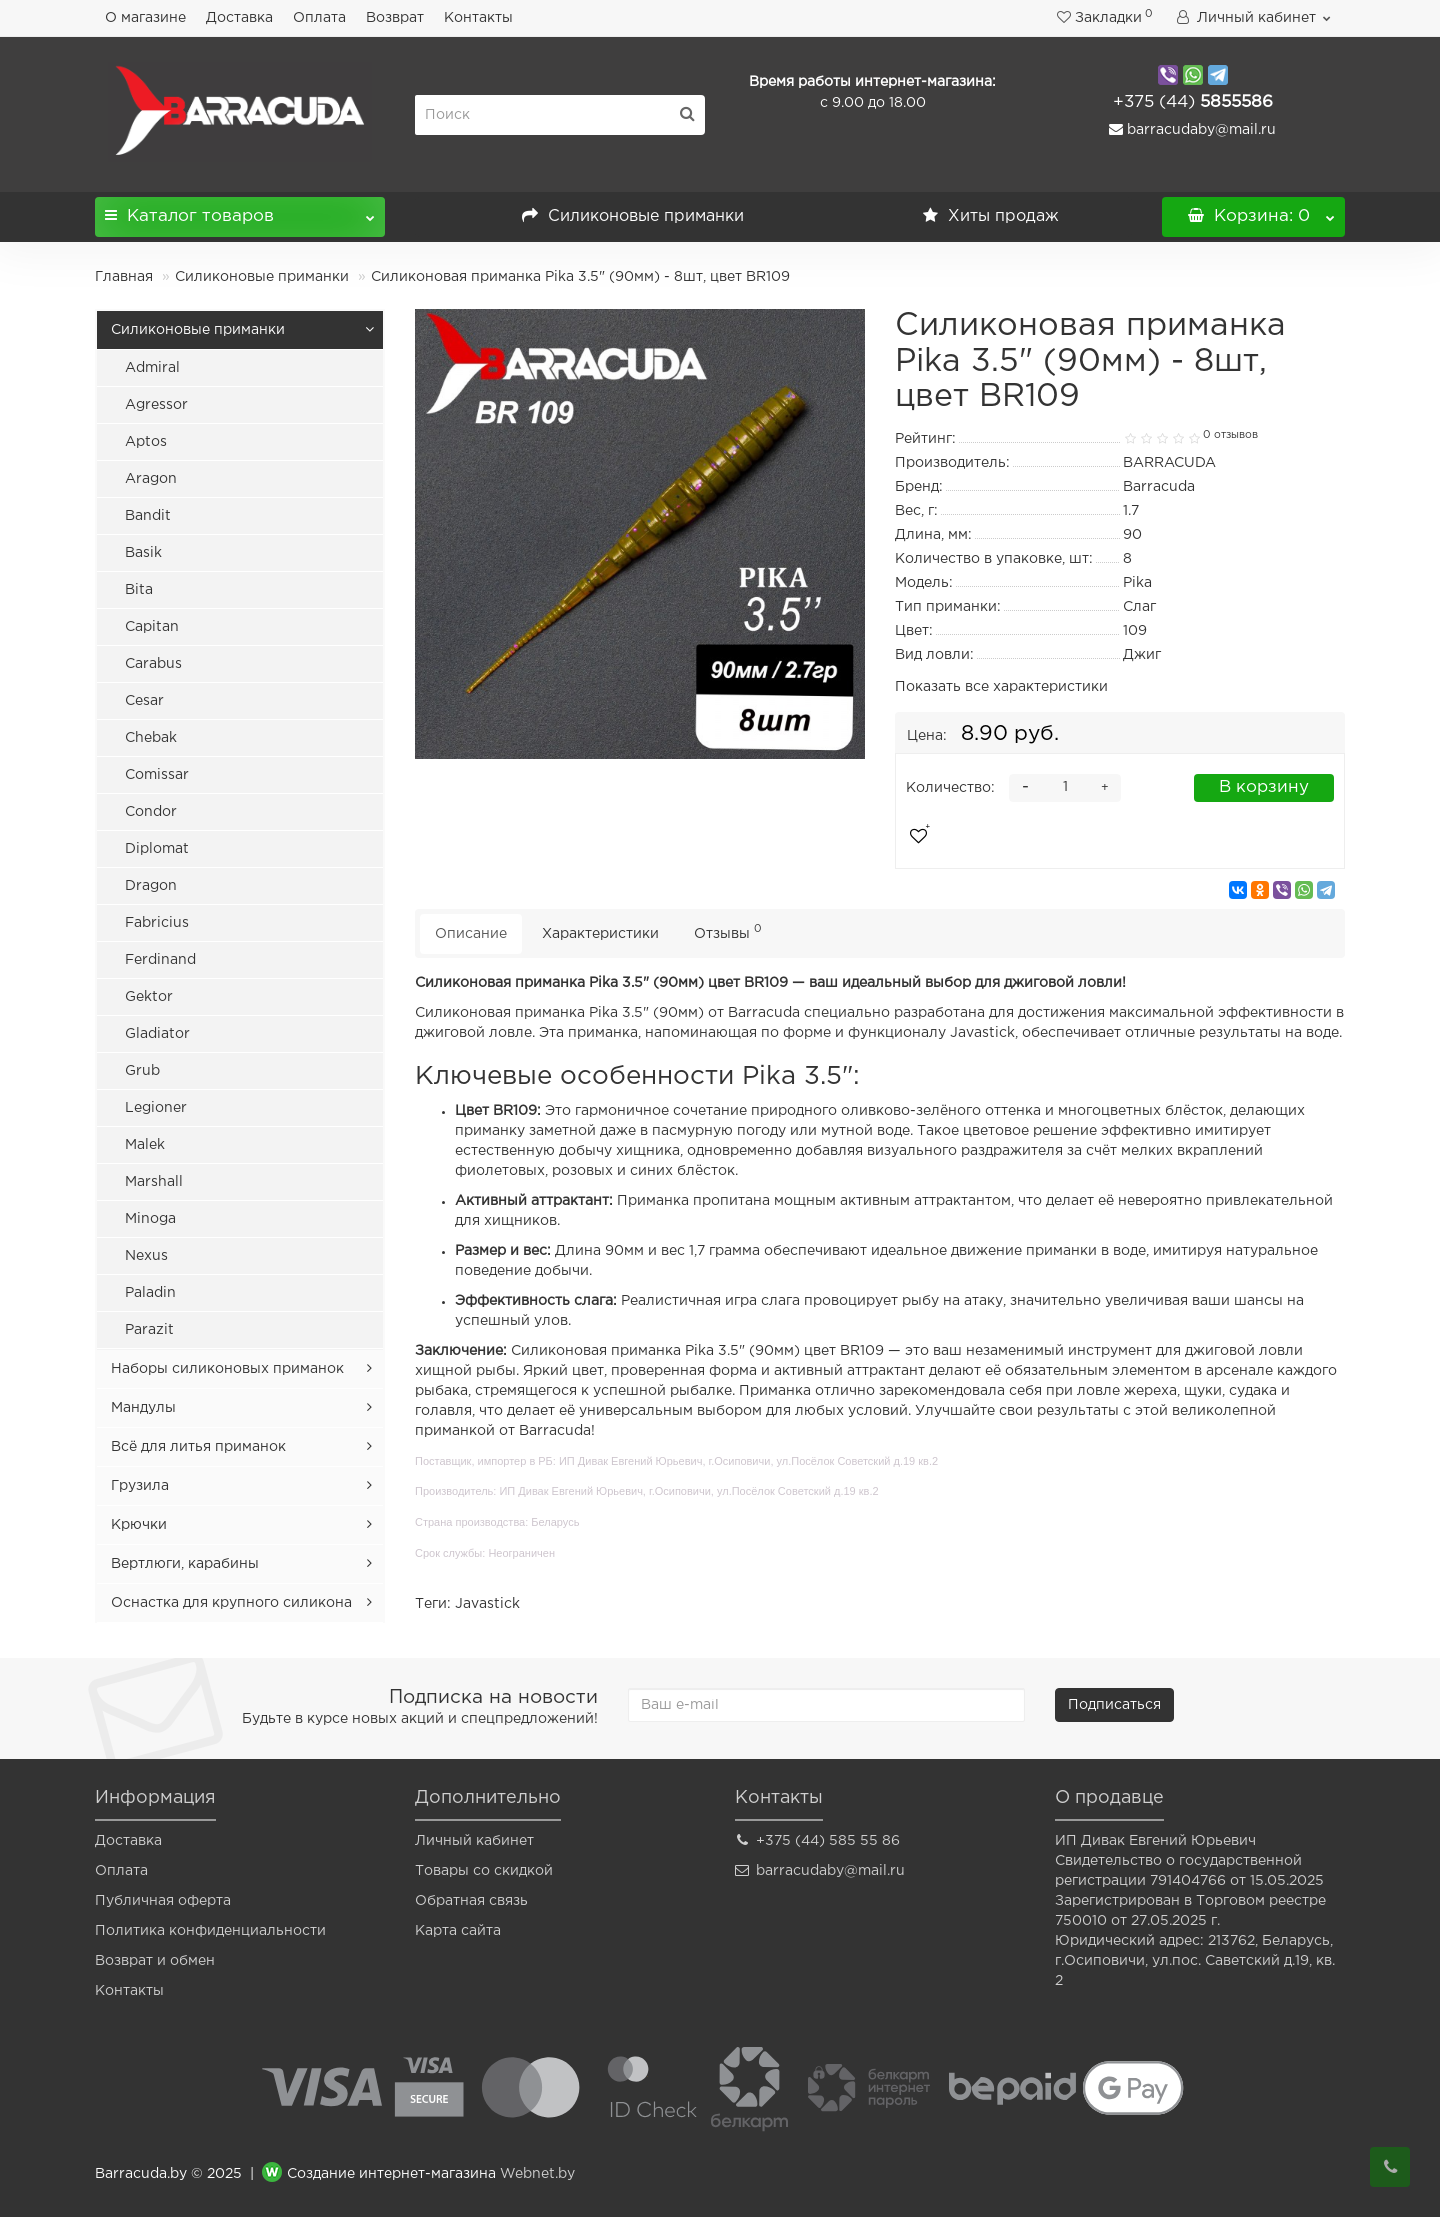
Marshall (154, 1182)
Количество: (950, 788)
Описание (471, 934)
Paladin (150, 1293)
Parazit (149, 1330)
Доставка (239, 18)
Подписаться (1114, 1705)
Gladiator (157, 1034)
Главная (124, 277)
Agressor (156, 405)
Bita (139, 590)
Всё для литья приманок (198, 1447)
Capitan (152, 627)
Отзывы (728, 931)
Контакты (478, 18)
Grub (142, 1071)
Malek (145, 1145)
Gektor (149, 997)
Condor (151, 812)
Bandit (148, 516)
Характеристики (600, 934)
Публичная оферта (163, 1901)
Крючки (139, 1525)
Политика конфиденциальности (210, 1931)
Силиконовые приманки (633, 216)
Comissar (157, 775)
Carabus (153, 664)
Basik (143, 553)
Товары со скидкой (484, 1871)
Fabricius (157, 923)
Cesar (144, 701)
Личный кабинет (474, 1841)
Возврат (395, 18)
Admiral (152, 368)
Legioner (156, 1108)
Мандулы (143, 1408)
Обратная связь (471, 1901)
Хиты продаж (991, 216)
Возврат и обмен (155, 1961)
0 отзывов (1230, 435)
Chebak (151, 738)
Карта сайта (458, 1931)
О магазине (145, 18)
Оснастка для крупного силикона (231, 1603)
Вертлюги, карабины (185, 1564)
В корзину (1264, 787)
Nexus (146, 1256)
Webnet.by (537, 2174)
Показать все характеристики (1001, 687)
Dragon (151, 886)
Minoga (150, 1219)
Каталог (240, 210)
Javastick (487, 1604)
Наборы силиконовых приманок (227, 1369)
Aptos (146, 442)
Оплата (319, 18)
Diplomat (157, 849)
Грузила (140, 1486)
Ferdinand (160, 960)
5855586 (1193, 102)
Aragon (151, 479)
